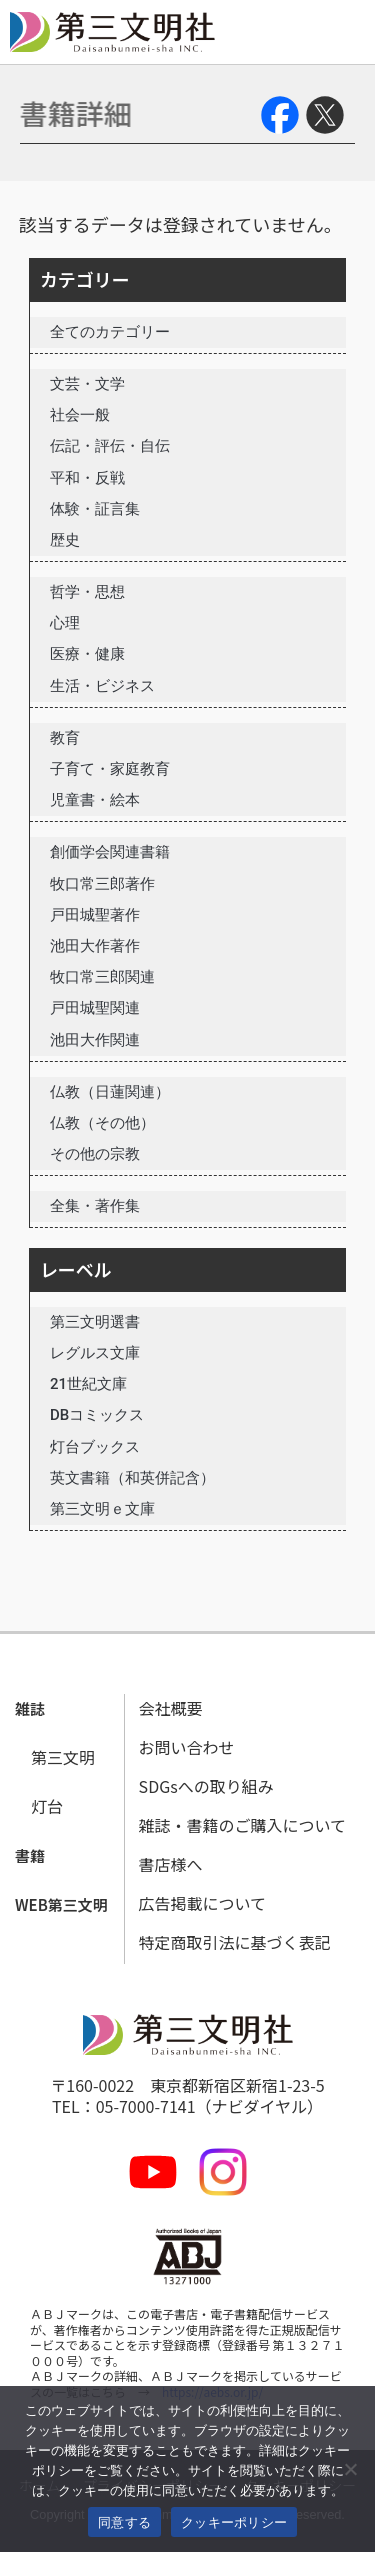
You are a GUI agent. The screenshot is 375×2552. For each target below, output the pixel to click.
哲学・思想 (87, 592)
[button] (30, 1709)
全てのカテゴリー (110, 332)
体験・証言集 (95, 509)
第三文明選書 (95, 1322)
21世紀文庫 (88, 1384)
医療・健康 (87, 654)
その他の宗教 (95, 1154)
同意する (124, 2522)
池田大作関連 (95, 1040)
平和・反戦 (87, 478)
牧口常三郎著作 (102, 884)
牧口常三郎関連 (102, 977)
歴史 (65, 540)
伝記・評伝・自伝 (110, 446)
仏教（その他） (102, 1123)
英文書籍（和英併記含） (132, 1478)
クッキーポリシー (234, 2522)
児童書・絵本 (95, 800)
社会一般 (80, 415)
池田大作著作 (95, 946)
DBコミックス (97, 1415)
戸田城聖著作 (95, 915)
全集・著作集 (95, 1206)
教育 (65, 738)
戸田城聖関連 (95, 1008)
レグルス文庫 (95, 1353)
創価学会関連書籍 (110, 852)
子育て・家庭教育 (110, 769)
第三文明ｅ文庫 (102, 1509)
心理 (65, 623)
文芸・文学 (87, 384)
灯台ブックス (95, 1447)
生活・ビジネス (102, 686)
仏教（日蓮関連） (110, 1092)
